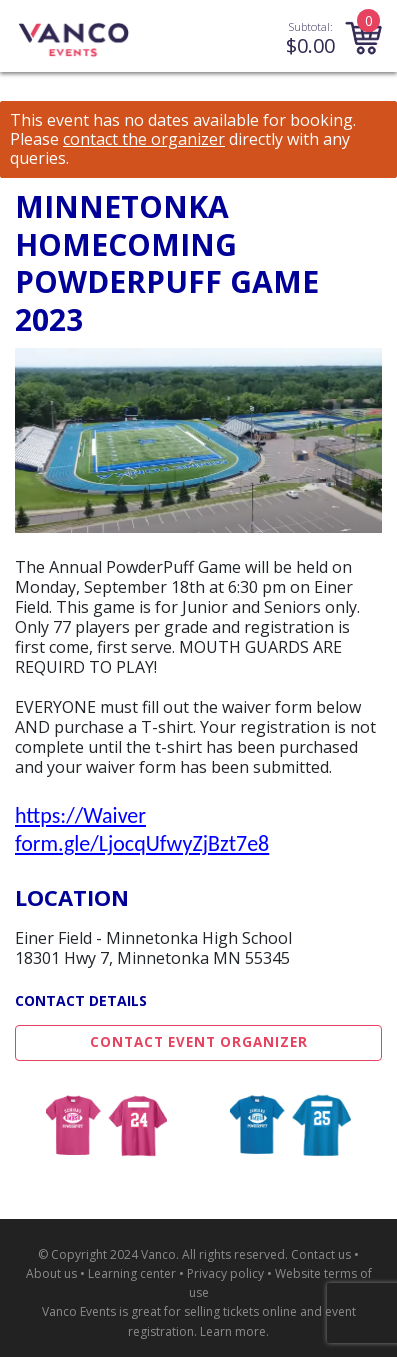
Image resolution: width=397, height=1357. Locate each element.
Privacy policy (225, 1273)
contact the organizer (144, 139)
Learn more (233, 1331)
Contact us (321, 1254)
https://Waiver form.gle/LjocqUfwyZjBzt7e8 (142, 830)
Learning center (132, 1273)
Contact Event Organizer (199, 1042)
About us (51, 1273)
